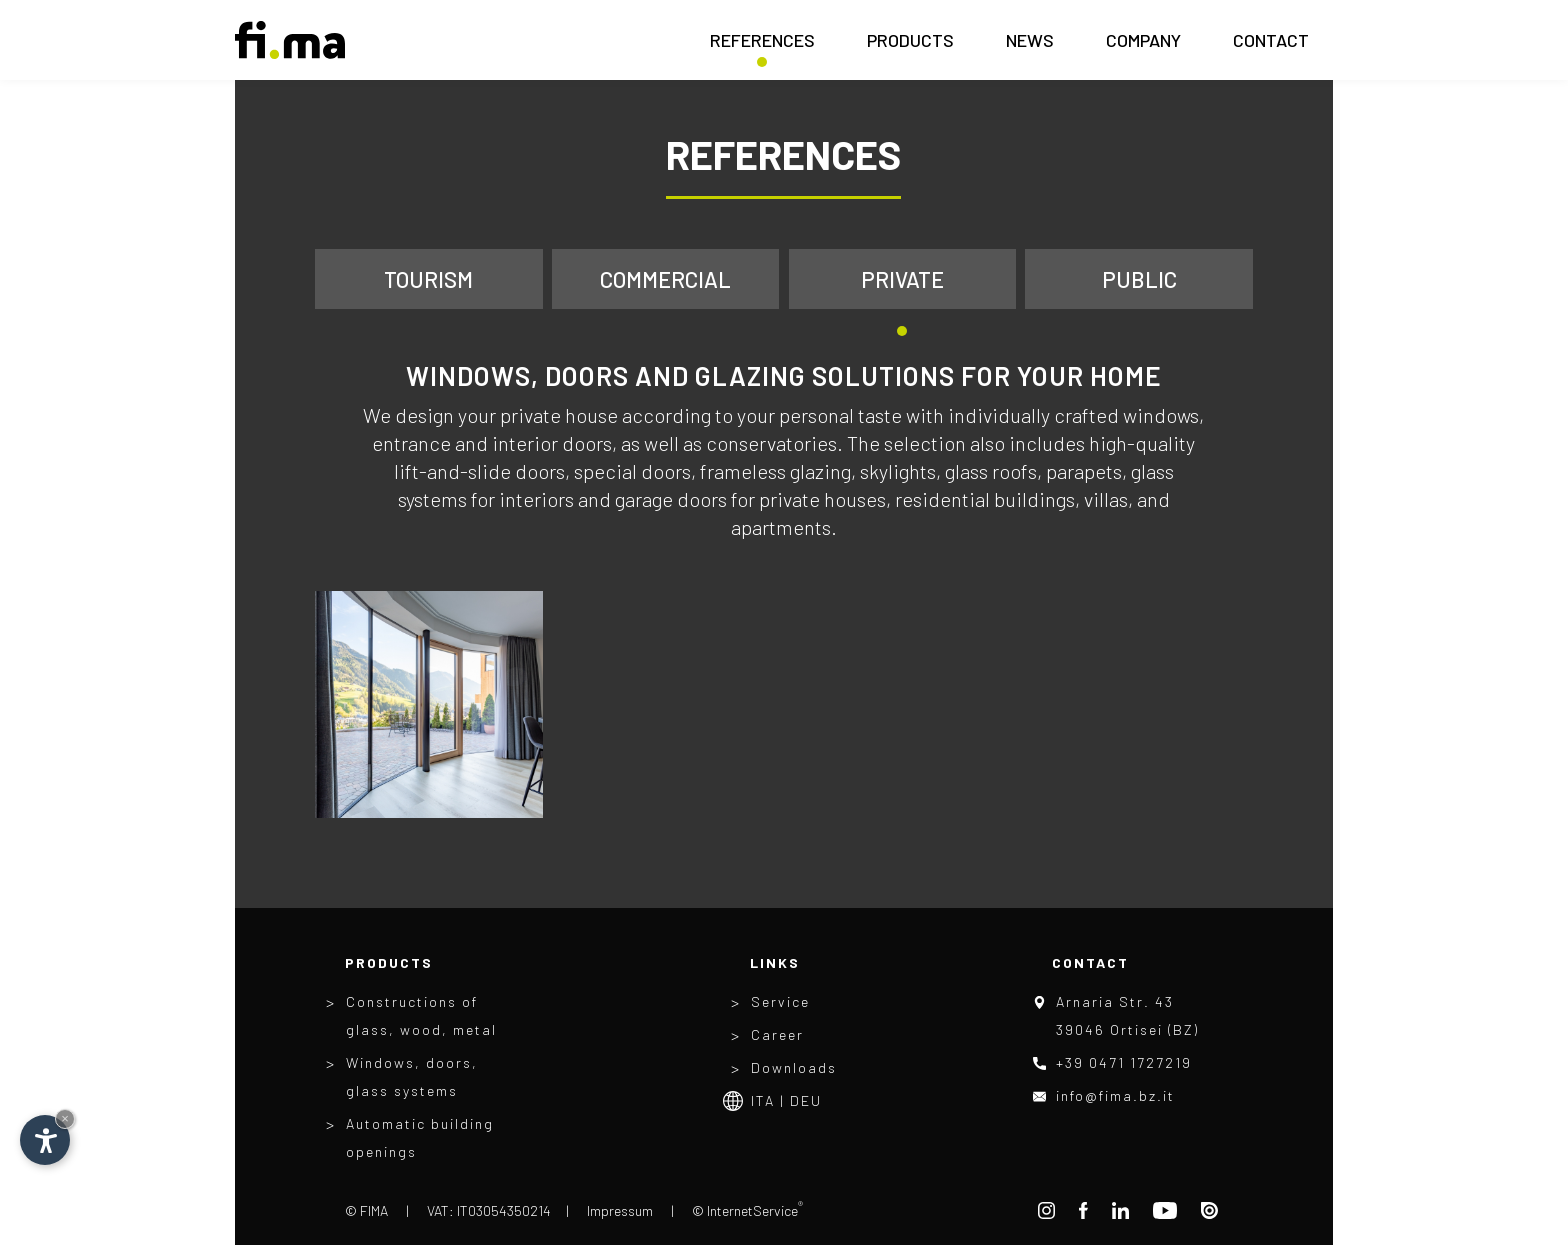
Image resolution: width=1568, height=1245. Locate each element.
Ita (763, 1100)
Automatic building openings (420, 1137)
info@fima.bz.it (1115, 1095)
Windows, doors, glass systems (412, 1076)
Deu (806, 1100)
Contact (1271, 46)
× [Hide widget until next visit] (65, 1118)
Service (780, 1001)
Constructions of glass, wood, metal (421, 1015)
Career (777, 1034)
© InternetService (747, 1210)
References (762, 46)
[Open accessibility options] (45, 1140)
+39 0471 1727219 (1124, 1062)
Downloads (794, 1067)
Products (910, 46)
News (1030, 46)
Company (1143, 46)
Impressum (620, 1210)
